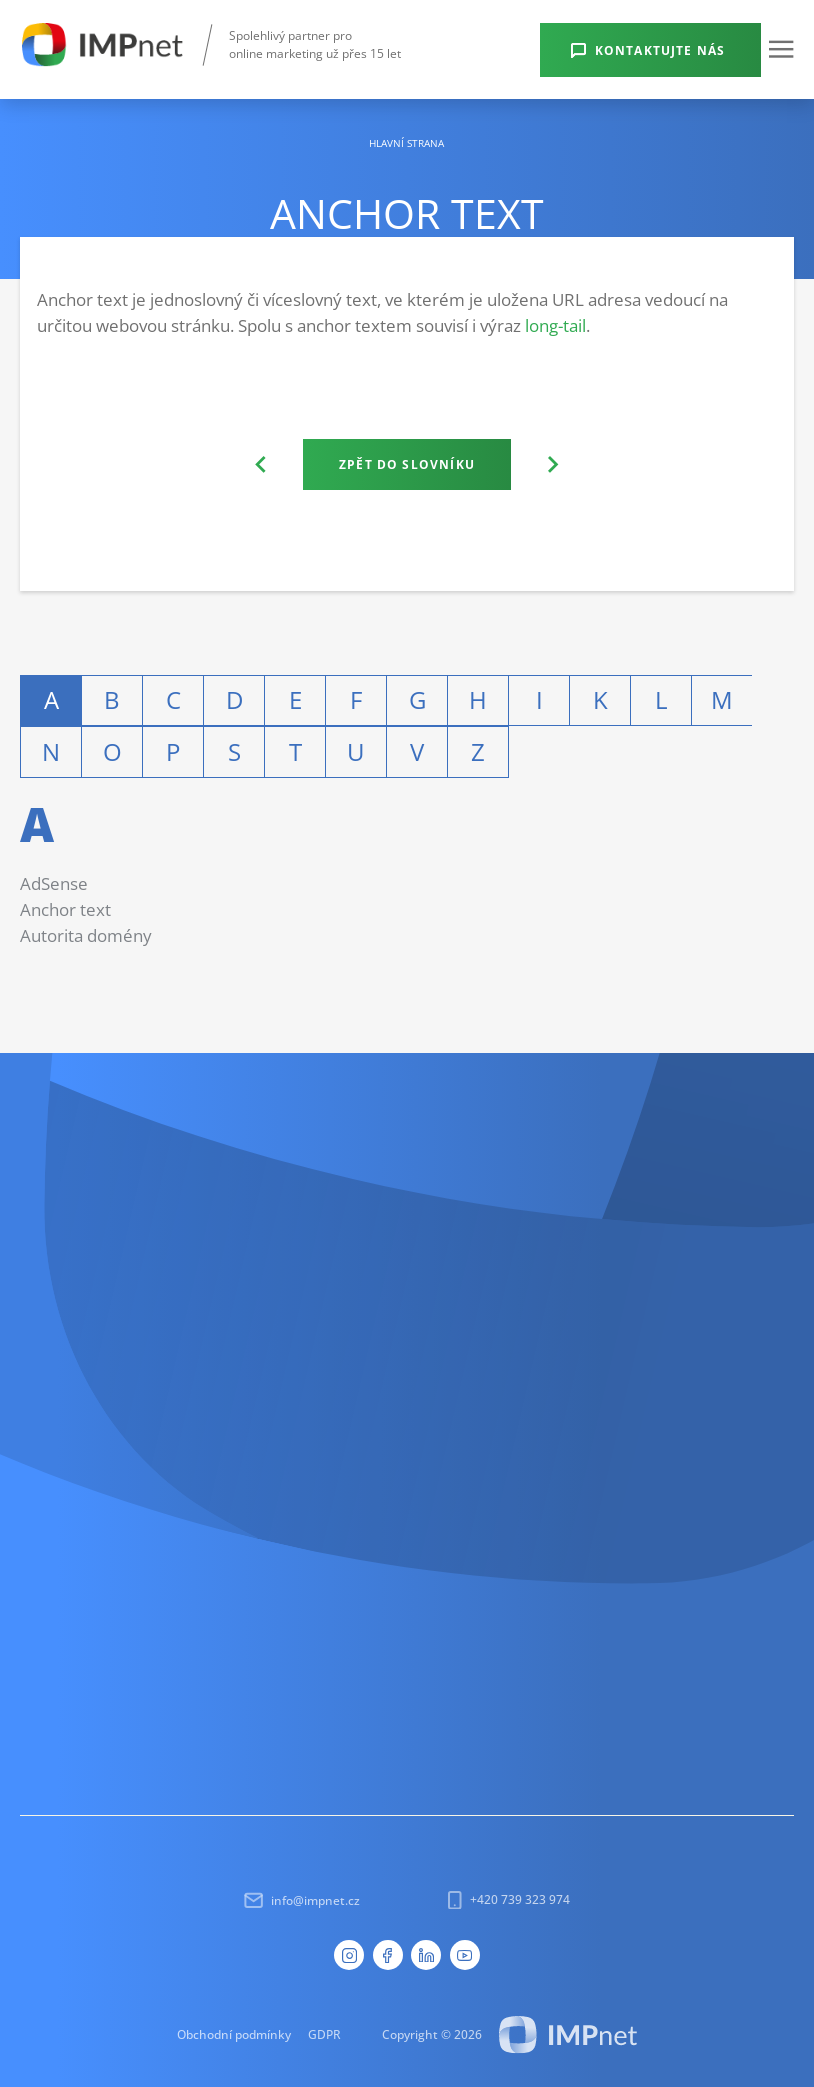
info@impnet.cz (302, 1900)
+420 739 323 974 (509, 1900)
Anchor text (65, 909)
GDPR (324, 2034)
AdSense (54, 883)
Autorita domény (86, 935)
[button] (781, 49)
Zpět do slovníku (407, 464)
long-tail (555, 325)
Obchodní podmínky (234, 2034)
